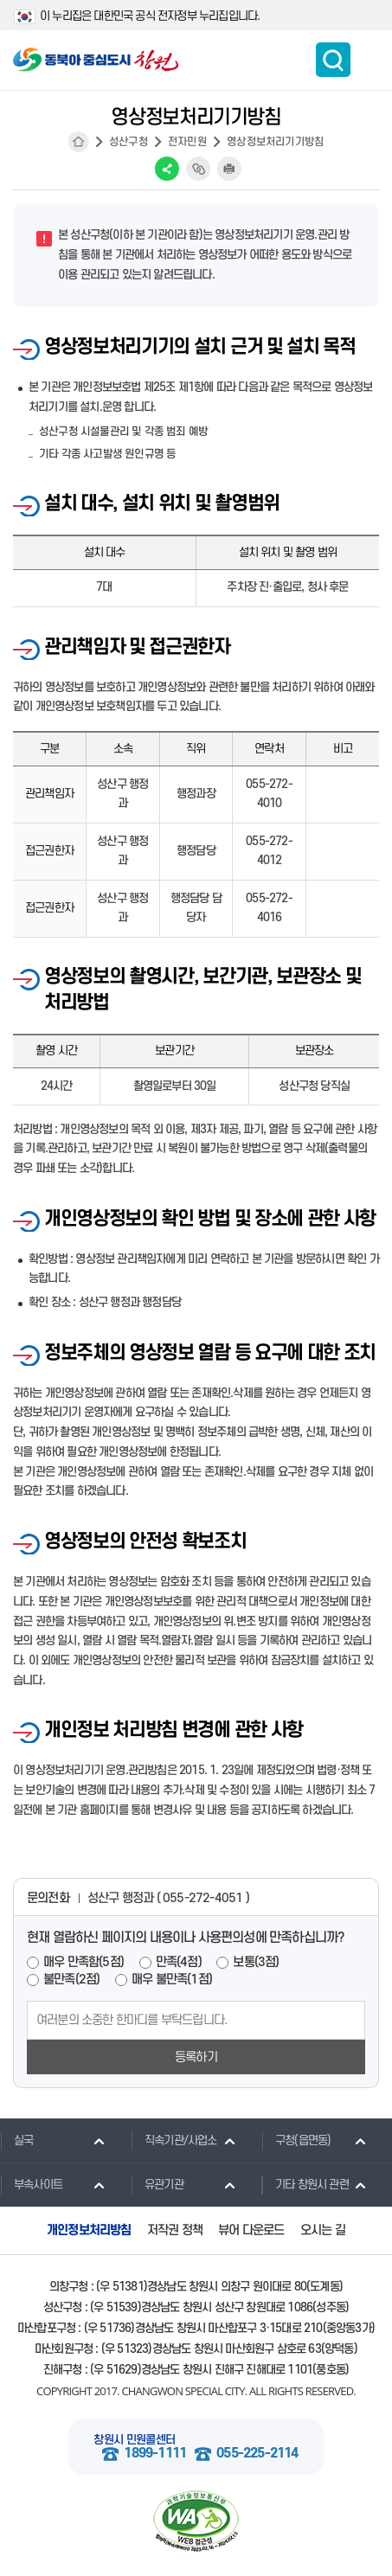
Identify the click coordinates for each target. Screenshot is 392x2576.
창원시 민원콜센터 (134, 2439)
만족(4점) (179, 1962)
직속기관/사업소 (174, 2140)
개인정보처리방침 (89, 2230)
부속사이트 (31, 2184)
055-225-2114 (257, 2453)
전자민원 (187, 142)
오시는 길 (322, 2230)
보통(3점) (256, 1962)
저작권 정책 (174, 2230)
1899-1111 (155, 2453)
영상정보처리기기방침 (275, 142)
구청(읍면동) (296, 2140)
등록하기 (196, 2057)
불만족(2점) (71, 1979)
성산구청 (128, 142)
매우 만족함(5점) (83, 1962)
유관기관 (157, 2184)
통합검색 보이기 (333, 59)
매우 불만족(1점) (172, 1979)
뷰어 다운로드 (251, 2230)
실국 (16, 2140)
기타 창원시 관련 (305, 2184)
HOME (78, 141)
